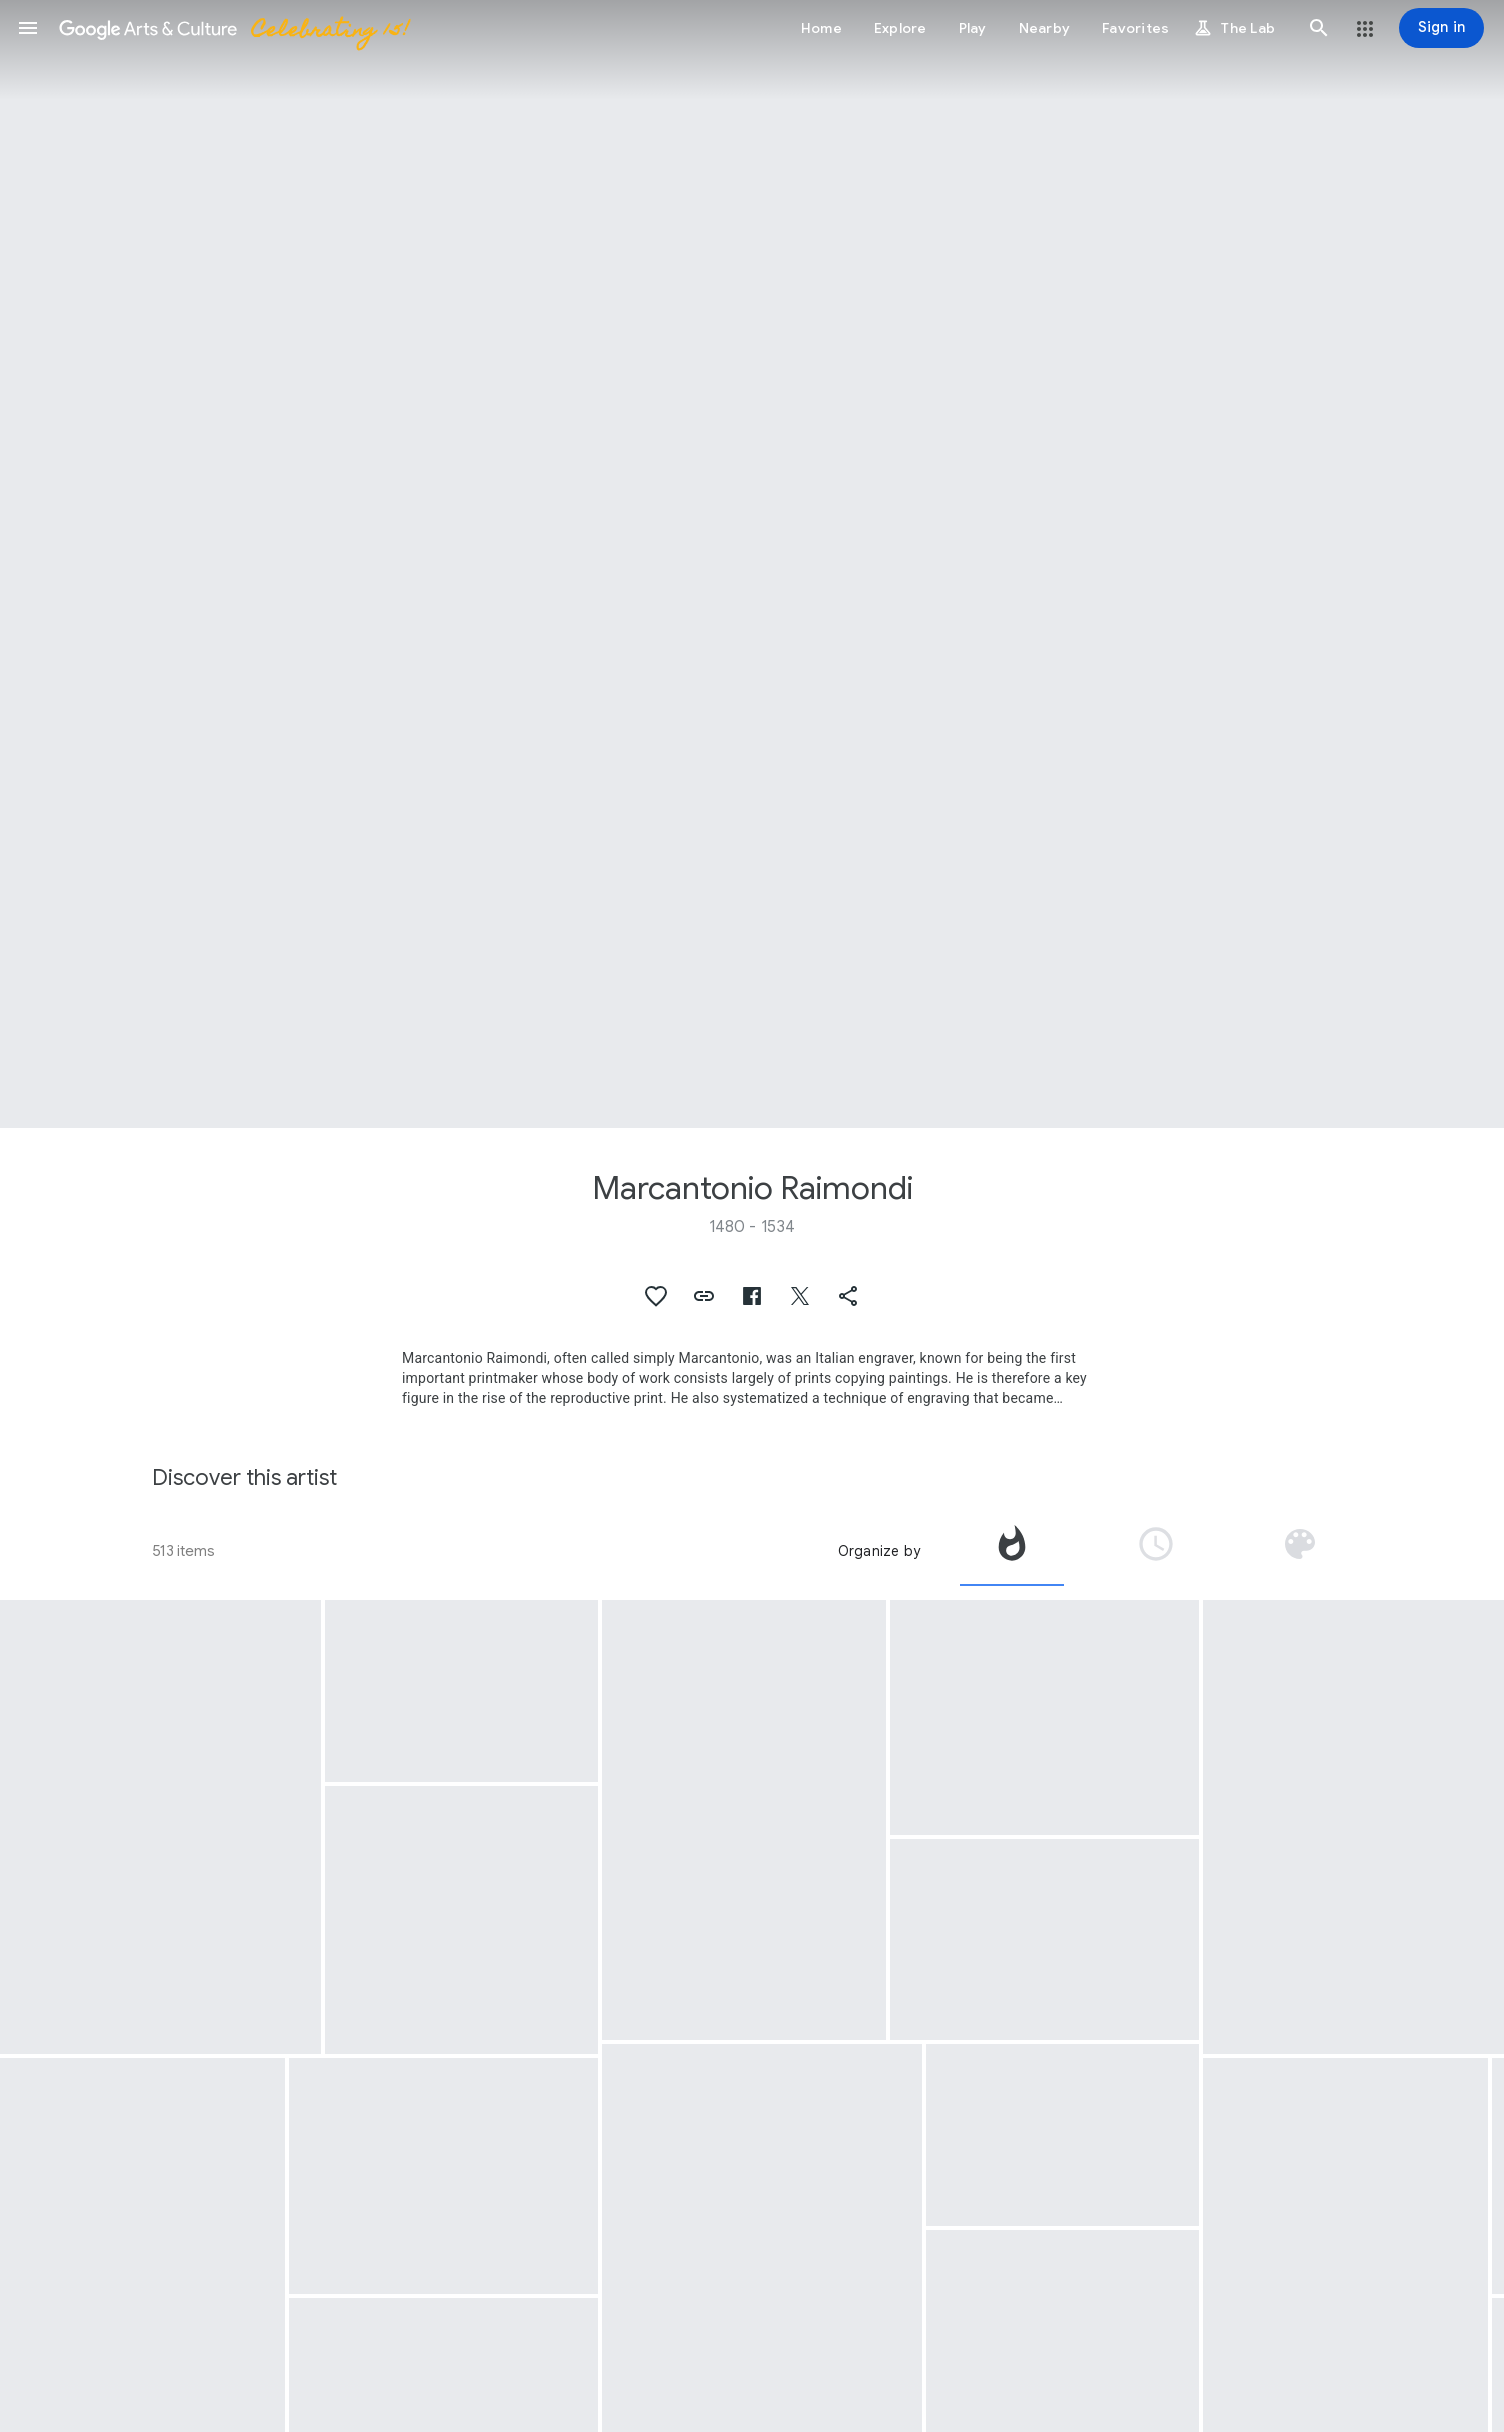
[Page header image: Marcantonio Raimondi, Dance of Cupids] (752, 564)
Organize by (879, 1551)
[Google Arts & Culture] (233, 28)
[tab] (1012, 1551)
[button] (28, 28)
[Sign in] (1441, 28)
